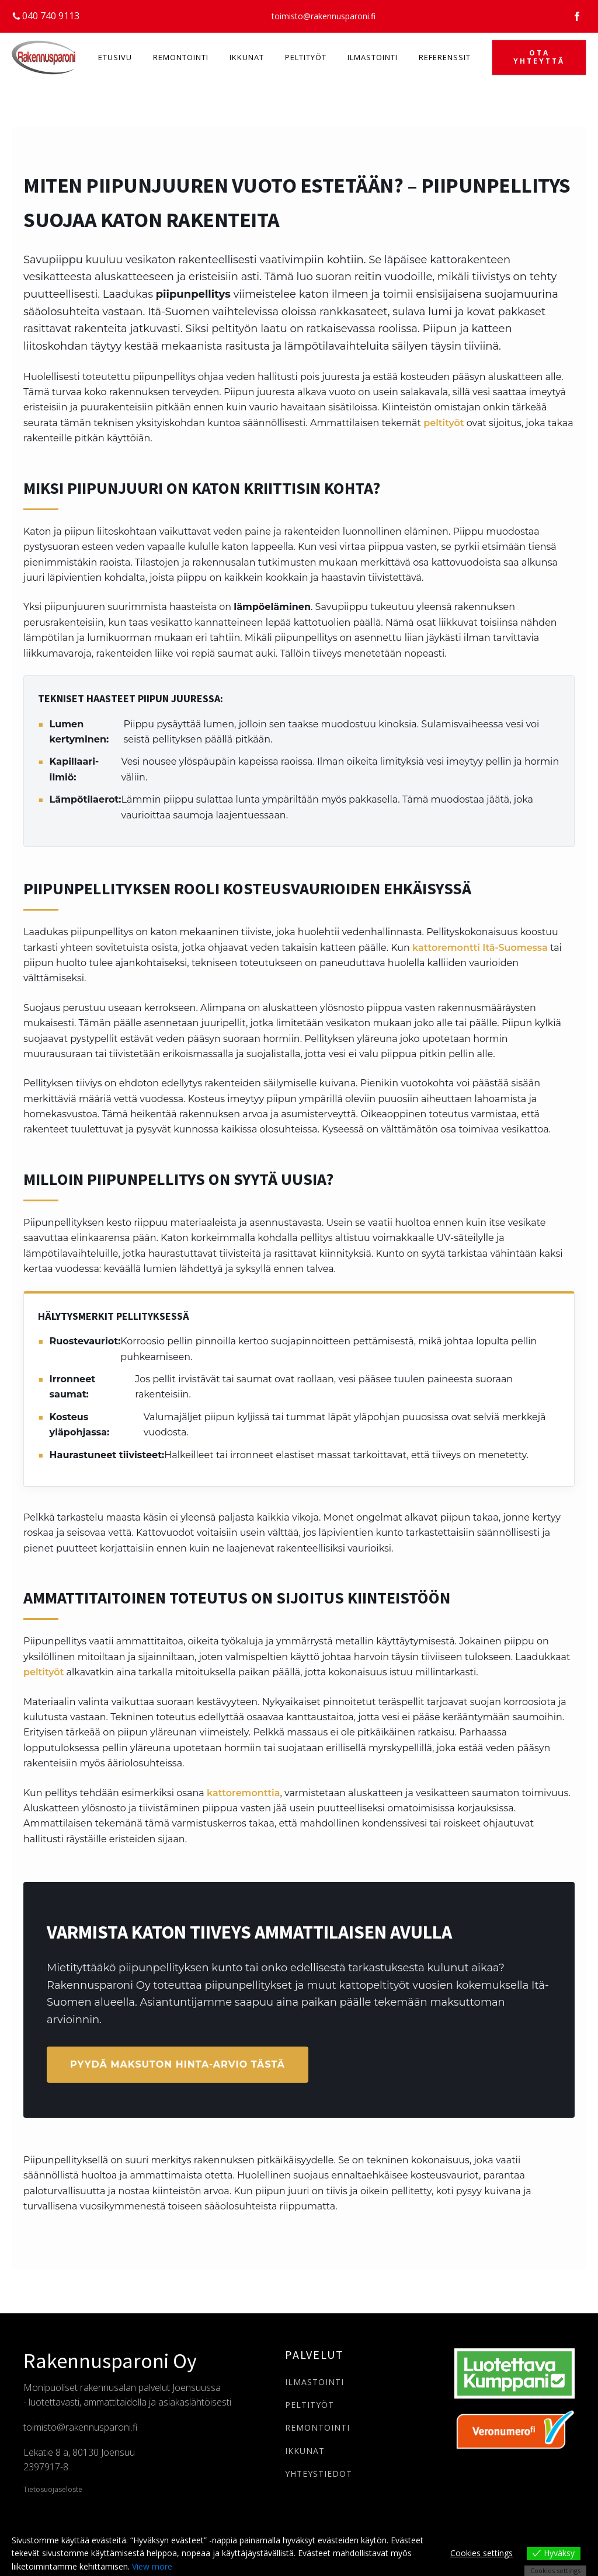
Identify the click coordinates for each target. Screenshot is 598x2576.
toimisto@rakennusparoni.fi (324, 16)
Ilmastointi (372, 57)
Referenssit (445, 57)
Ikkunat (247, 57)
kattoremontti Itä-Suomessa (480, 947)
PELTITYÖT (309, 2404)
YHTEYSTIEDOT (318, 2473)
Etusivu (115, 57)
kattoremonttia (243, 1792)
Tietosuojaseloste (52, 2489)
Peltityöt (305, 57)
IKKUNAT (305, 2450)
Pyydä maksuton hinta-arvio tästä (177, 2064)
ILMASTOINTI (314, 2382)
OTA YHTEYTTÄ (539, 57)
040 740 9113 (50, 15)
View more (152, 2566)
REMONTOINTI (317, 2427)
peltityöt (443, 422)
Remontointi (180, 57)
